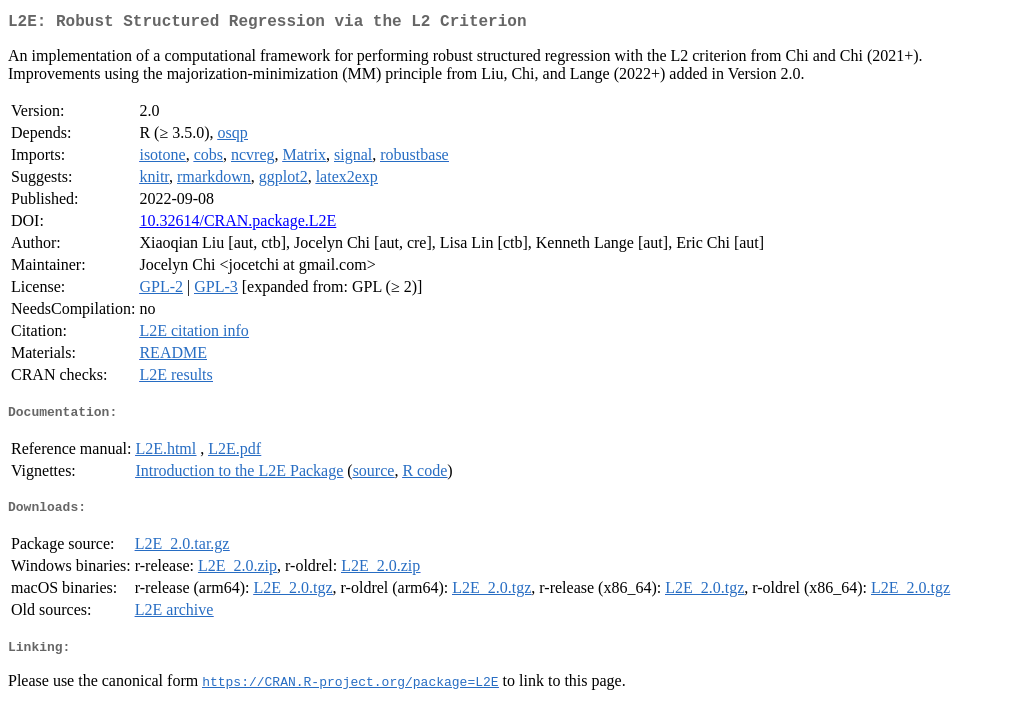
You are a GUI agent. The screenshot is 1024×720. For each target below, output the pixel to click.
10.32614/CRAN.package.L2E (237, 224)
